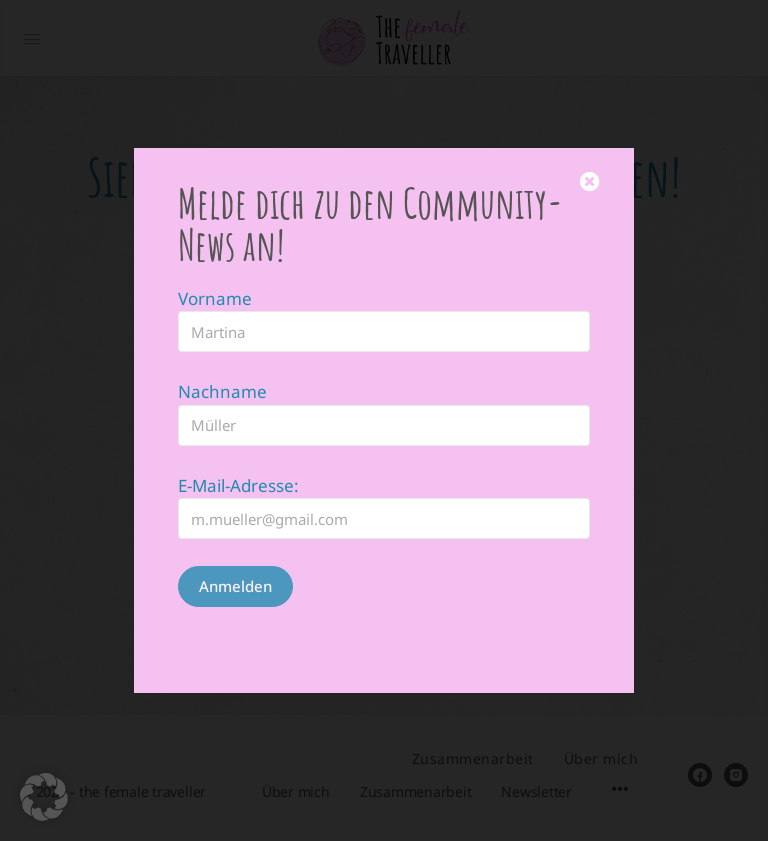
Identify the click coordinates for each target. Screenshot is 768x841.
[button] (44, 797)
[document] (384, 420)
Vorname (215, 253)
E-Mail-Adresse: (238, 440)
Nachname (222, 346)
